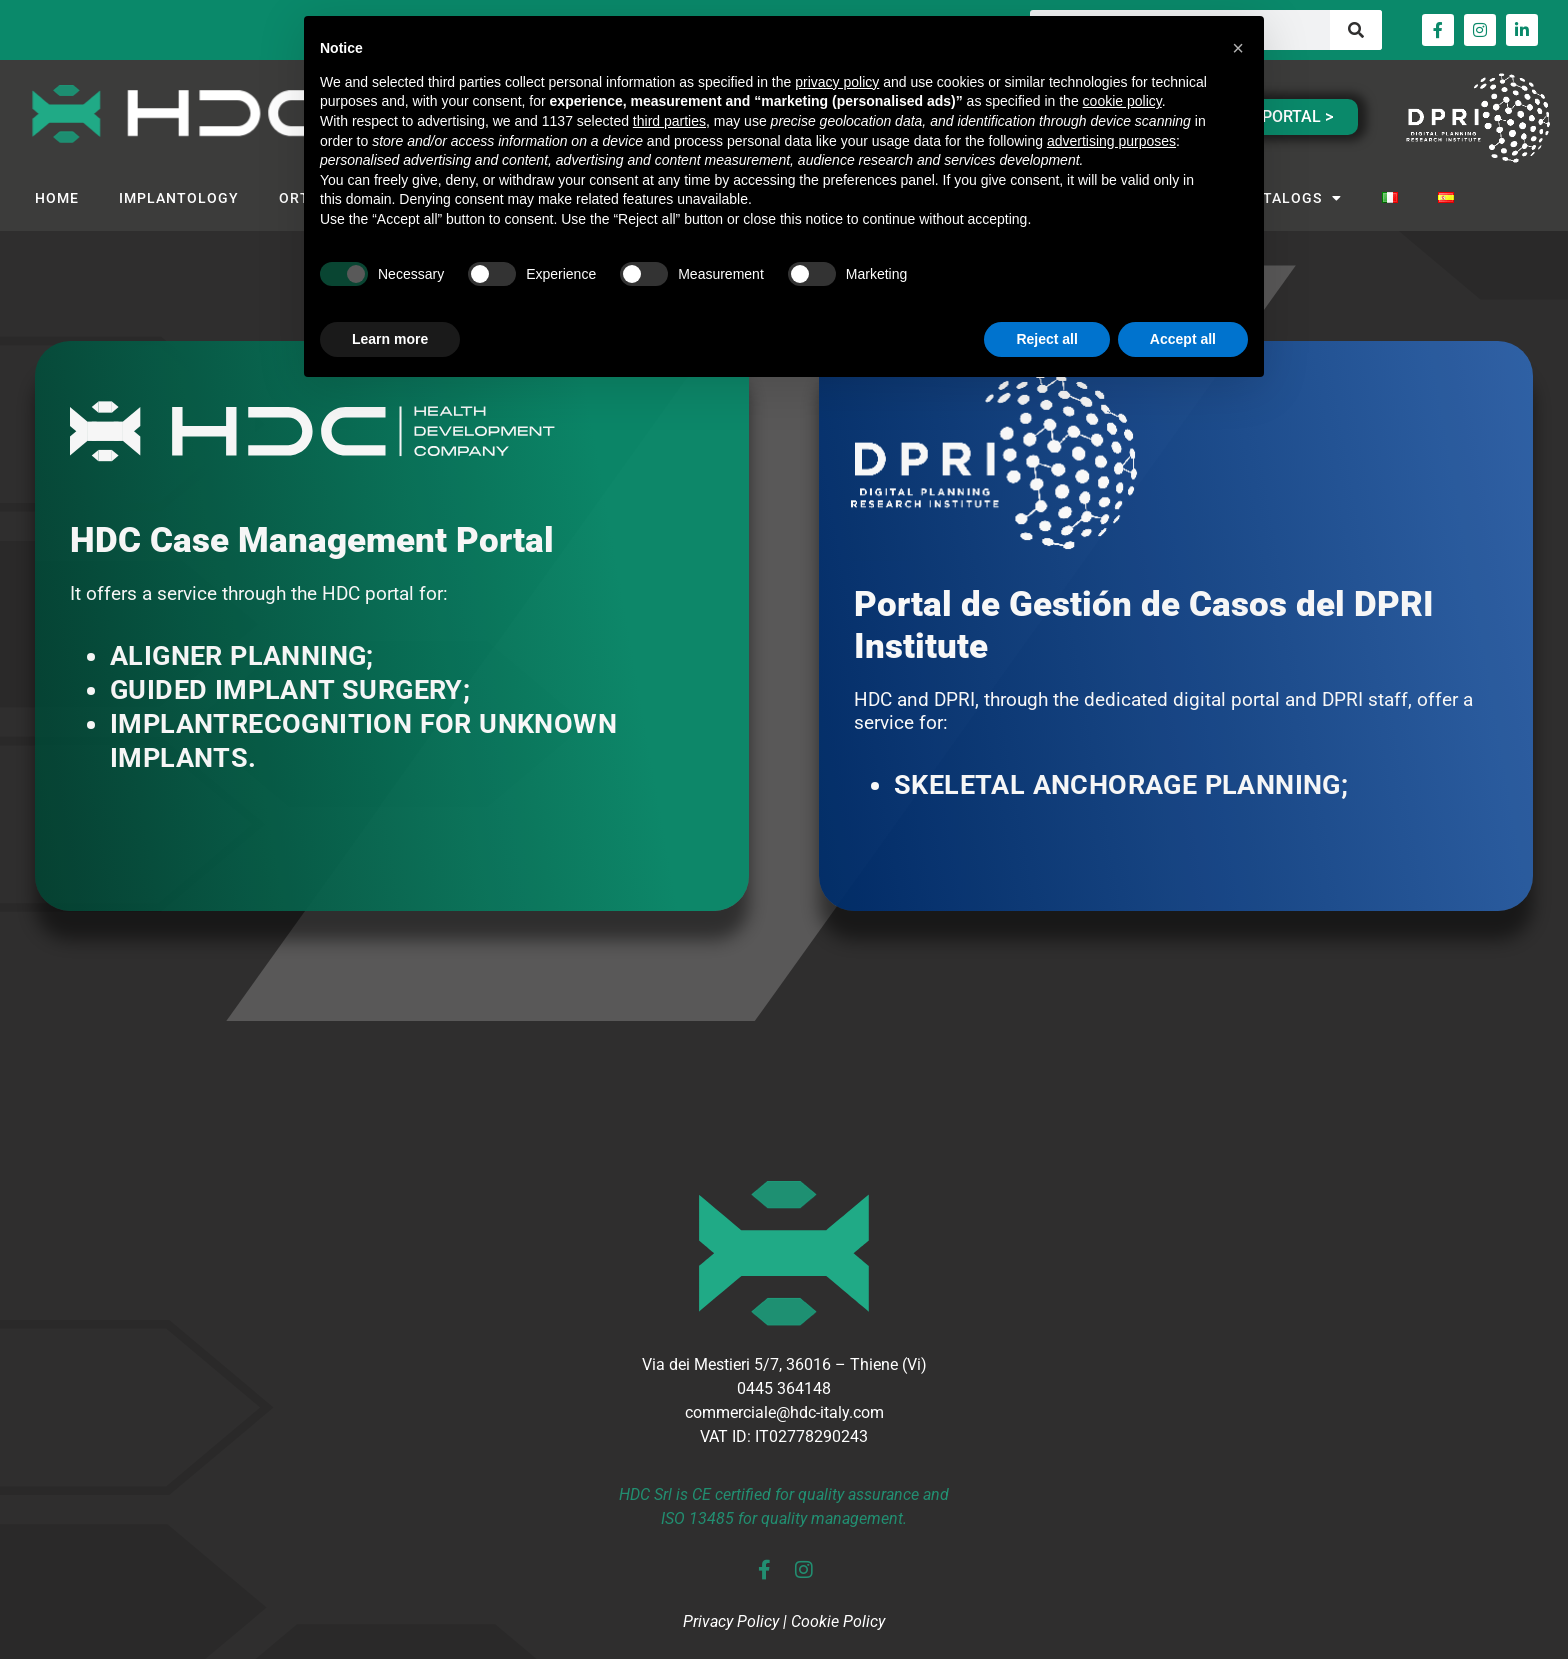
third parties (669, 121)
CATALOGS (1293, 198)
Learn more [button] (390, 339)
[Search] (1356, 30)
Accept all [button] (1183, 339)
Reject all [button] (1046, 339)
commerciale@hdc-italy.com (784, 1412)
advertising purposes (1111, 141)
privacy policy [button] (837, 82)
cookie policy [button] (1122, 101)
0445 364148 (784, 1388)
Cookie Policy (838, 1621)
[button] (1238, 48)
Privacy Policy (731, 1621)
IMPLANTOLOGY (179, 198)
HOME (57, 198)
